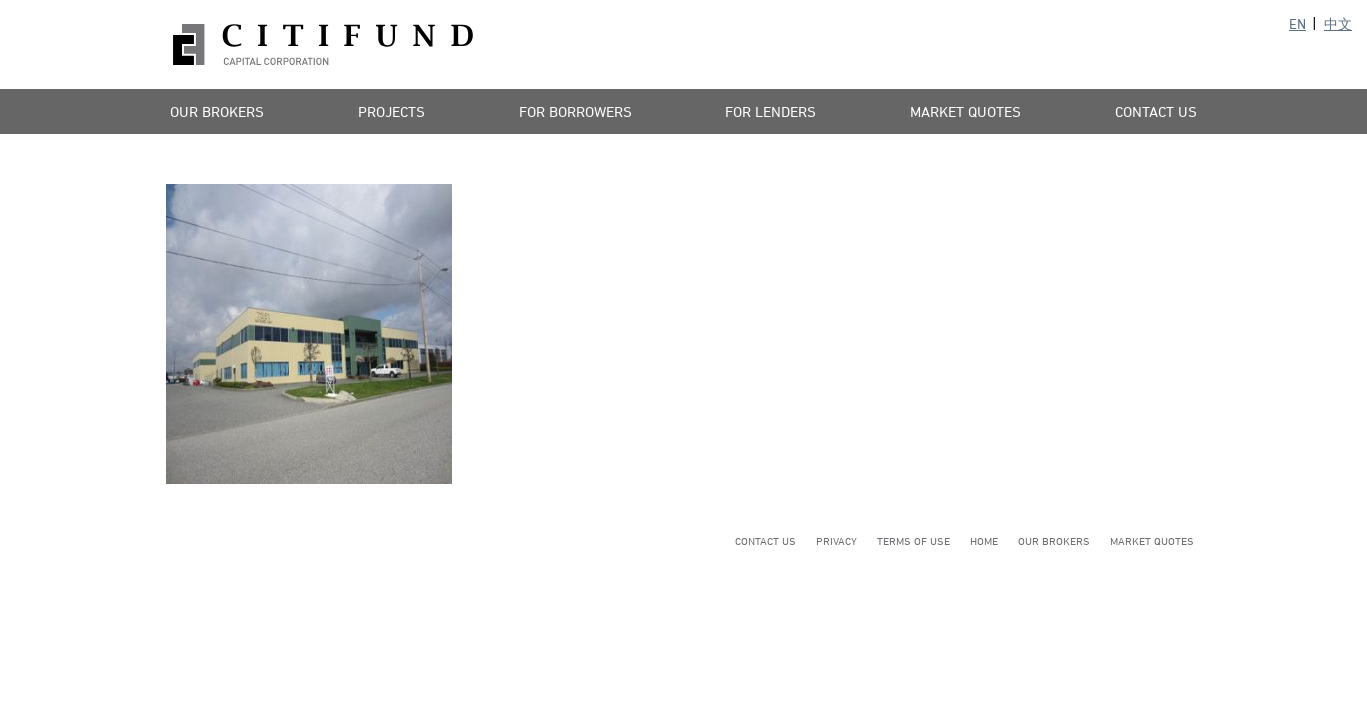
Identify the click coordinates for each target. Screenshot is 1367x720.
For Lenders (770, 111)
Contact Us (1156, 111)
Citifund (323, 44)
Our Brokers (217, 111)
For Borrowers (575, 111)
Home (984, 540)
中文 (1338, 23)
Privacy (836, 540)
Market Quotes (965, 111)
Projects (391, 111)
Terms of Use (913, 540)
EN (1297, 23)
